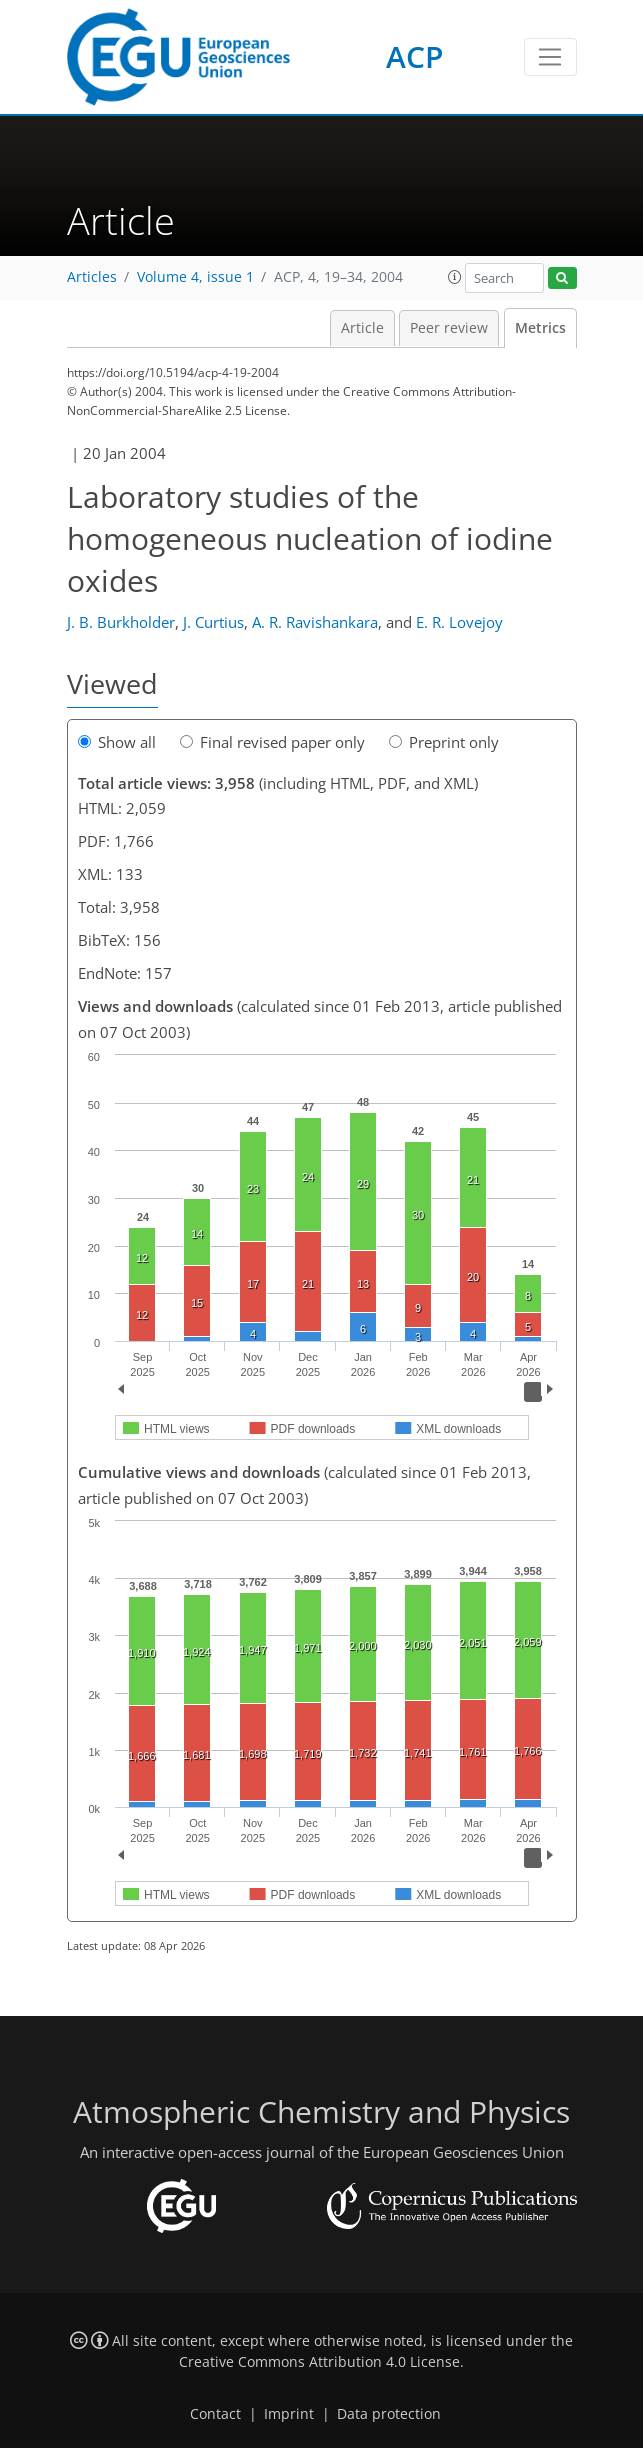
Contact (215, 2414)
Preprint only (444, 742)
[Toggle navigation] (550, 57)
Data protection (389, 2414)
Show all (117, 742)
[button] (455, 277)
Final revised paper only (272, 742)
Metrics (540, 328)
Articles (92, 277)
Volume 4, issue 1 (195, 277)
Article (362, 328)
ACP (414, 56)
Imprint (289, 2414)
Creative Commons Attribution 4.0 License (319, 2362)
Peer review (449, 328)
